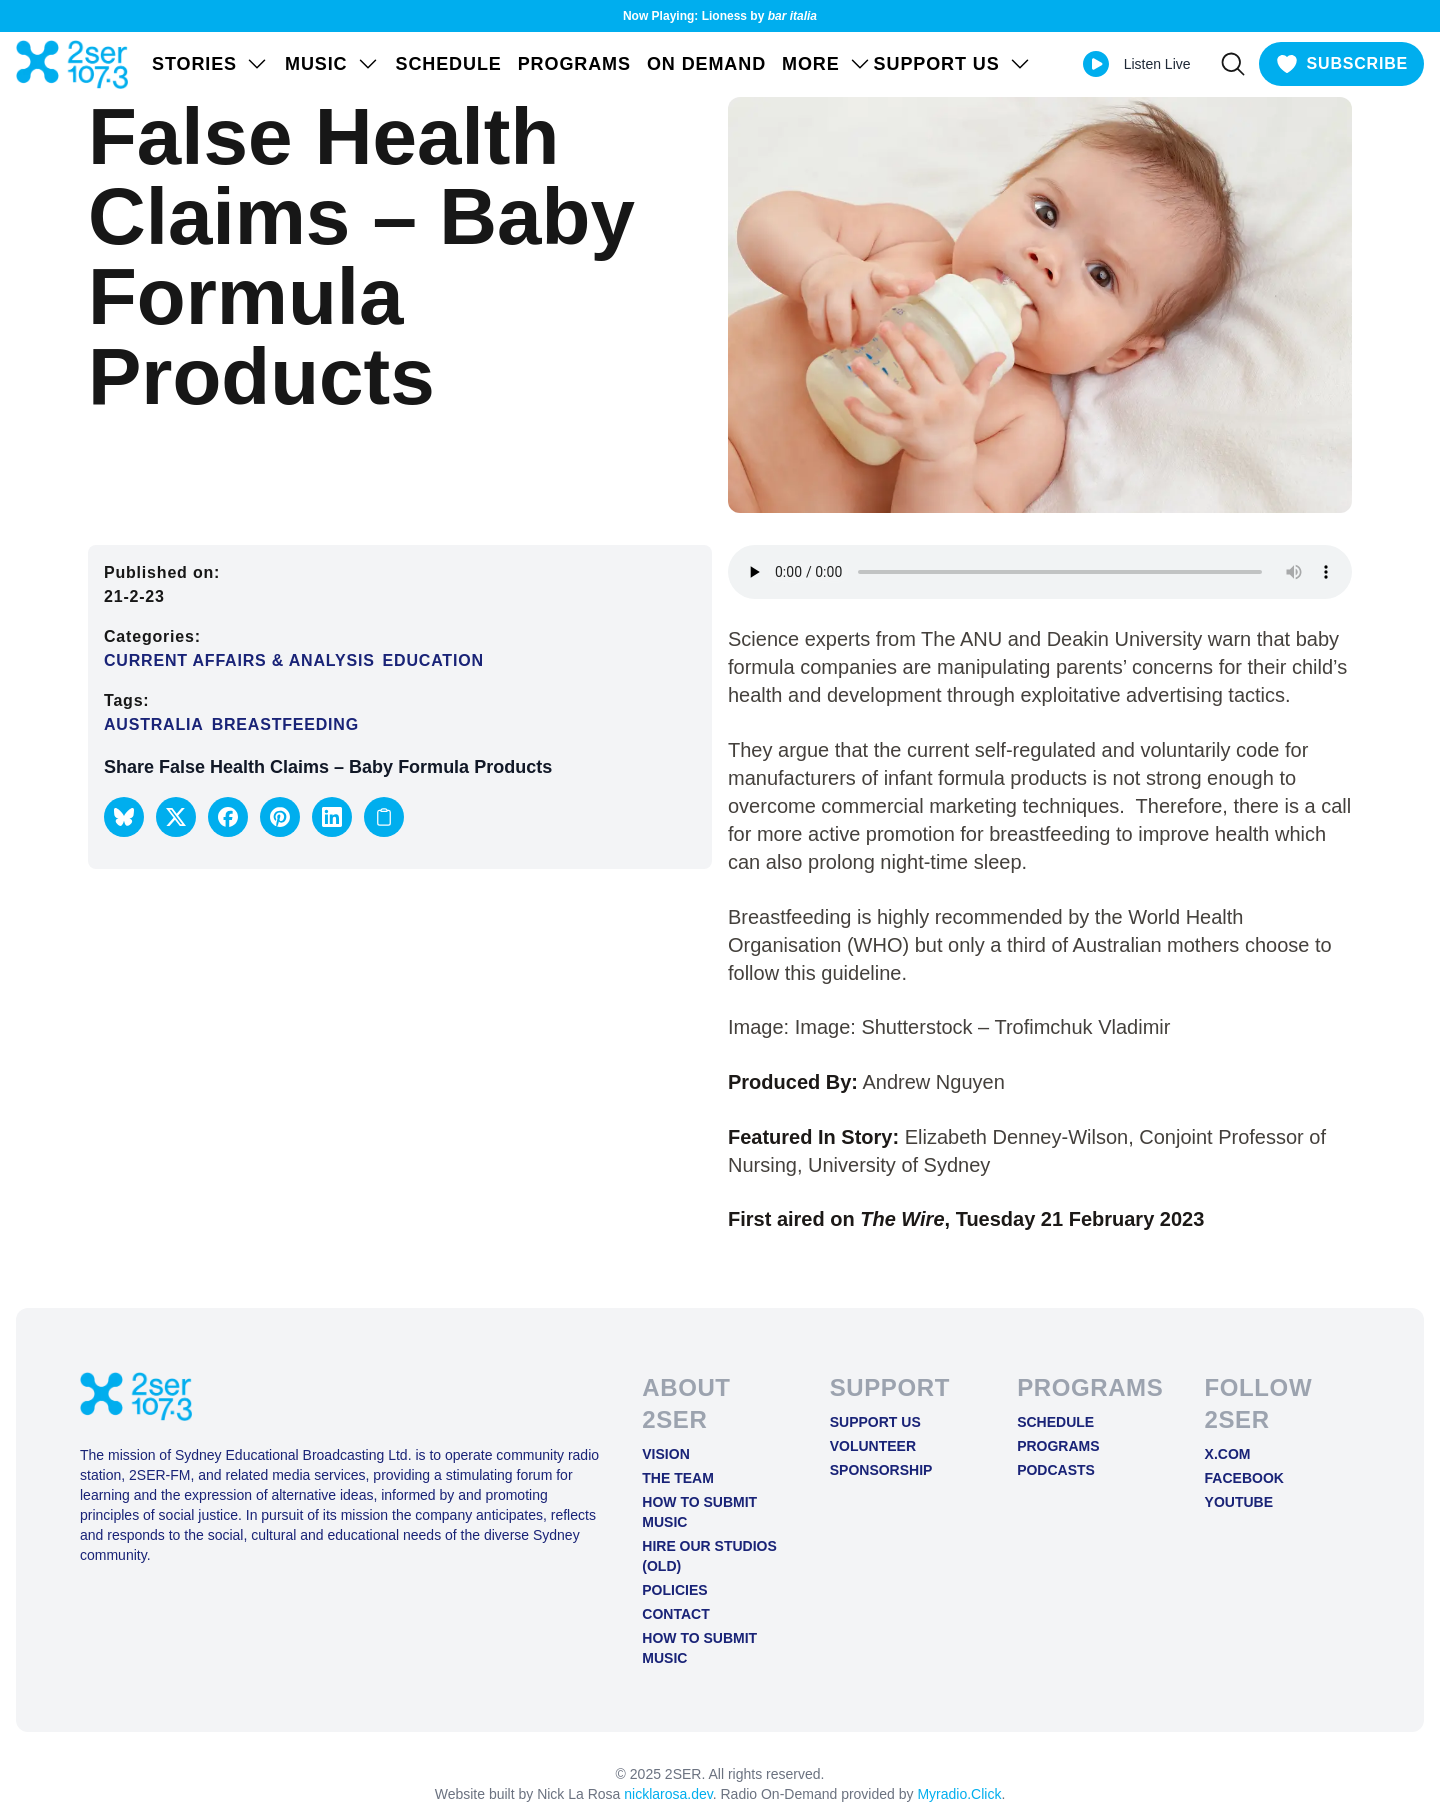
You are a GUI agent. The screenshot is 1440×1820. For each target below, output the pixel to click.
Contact (675, 1614)
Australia (154, 724)
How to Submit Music (699, 1512)
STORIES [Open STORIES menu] (210, 64)
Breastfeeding (285, 724)
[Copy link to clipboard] (384, 817)
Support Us (875, 1422)
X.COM (1228, 1454)
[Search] (1233, 64)
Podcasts (1056, 1470)
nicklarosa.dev (668, 1794)
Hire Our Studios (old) (709, 1556)
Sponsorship (881, 1470)
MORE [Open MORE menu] (827, 64)
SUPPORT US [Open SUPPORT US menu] (953, 64)
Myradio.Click (959, 1794)
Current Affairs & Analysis (239, 660)
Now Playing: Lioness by (720, 16)
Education (433, 660)
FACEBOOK (1244, 1478)
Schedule (449, 64)
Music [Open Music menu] (332, 64)
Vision (665, 1454)
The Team (678, 1478)
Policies (674, 1590)
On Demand (706, 64)
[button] (124, 817)
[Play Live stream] (1096, 64)
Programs (574, 64)
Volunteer (873, 1446)
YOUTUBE (1239, 1502)
